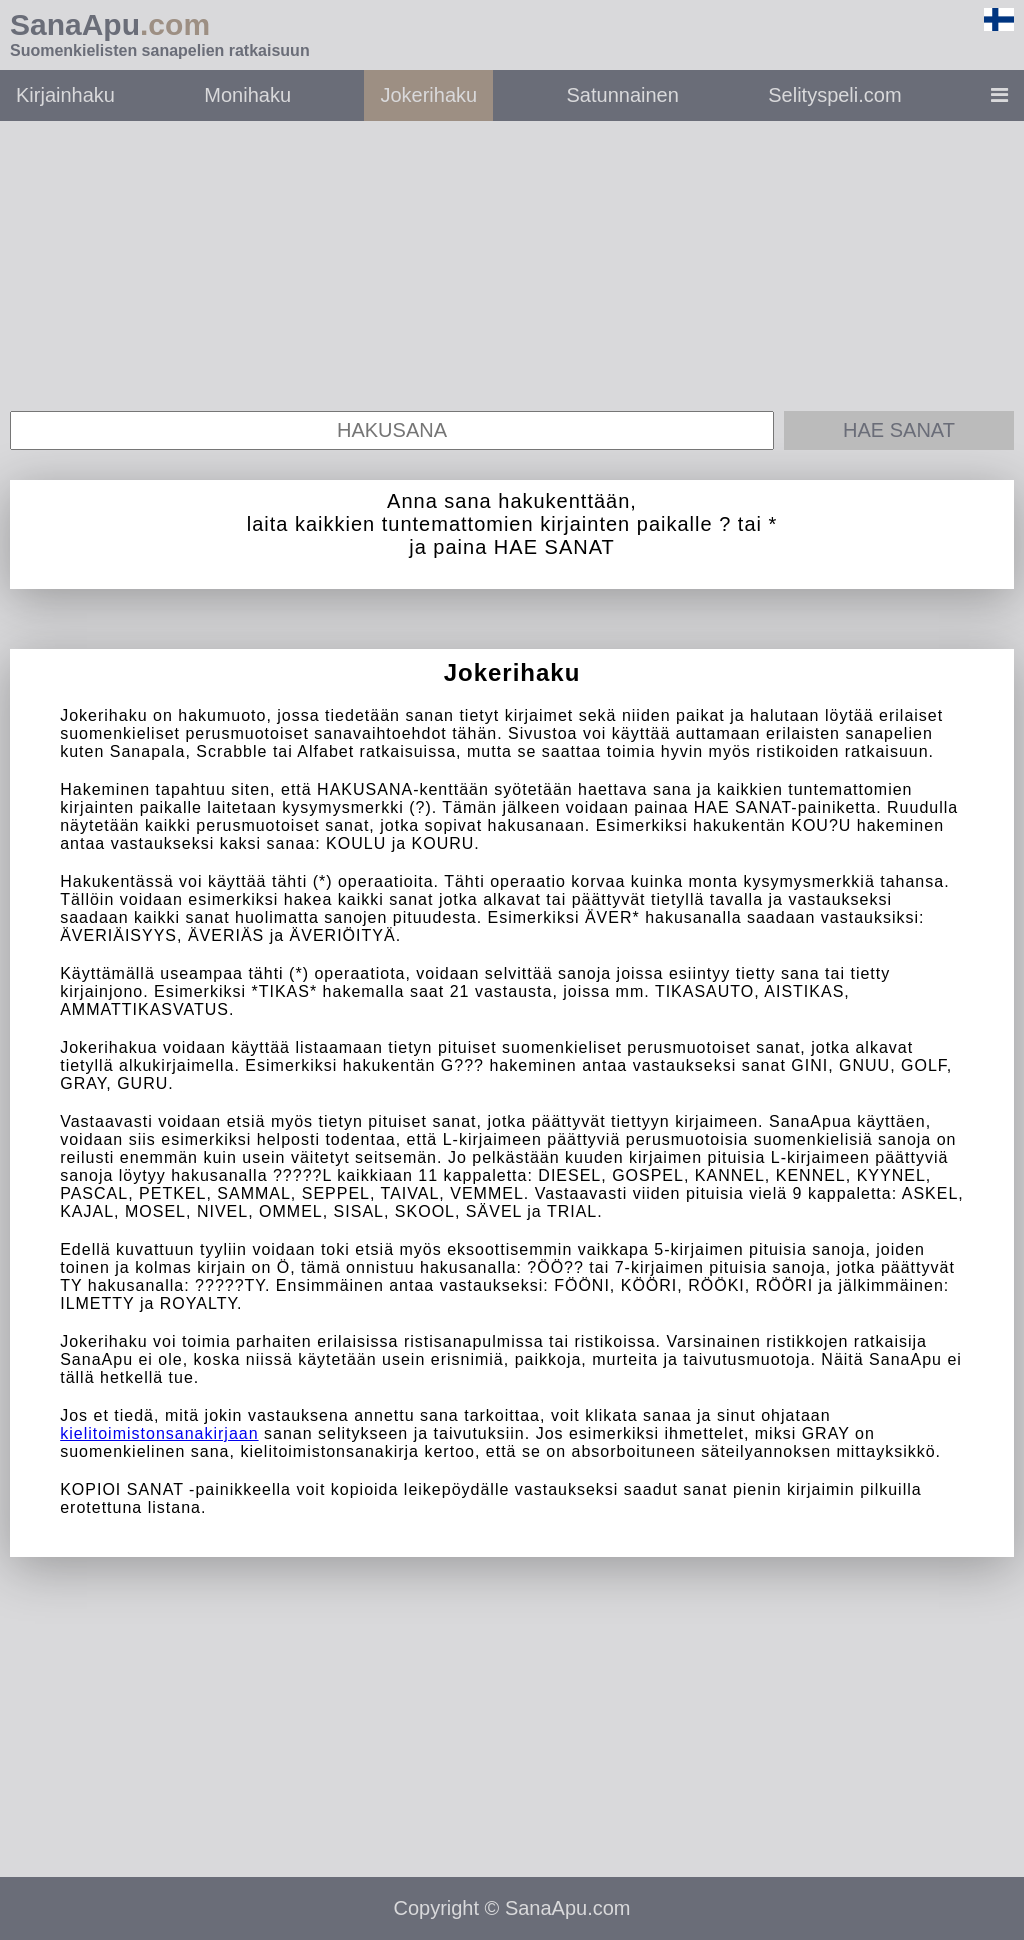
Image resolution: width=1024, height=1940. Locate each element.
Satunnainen (623, 95)
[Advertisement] (512, 261)
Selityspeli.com (834, 95)
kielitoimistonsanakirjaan (159, 1433)
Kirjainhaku (65, 95)
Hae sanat (899, 430)
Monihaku (247, 95)
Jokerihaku (428, 95)
